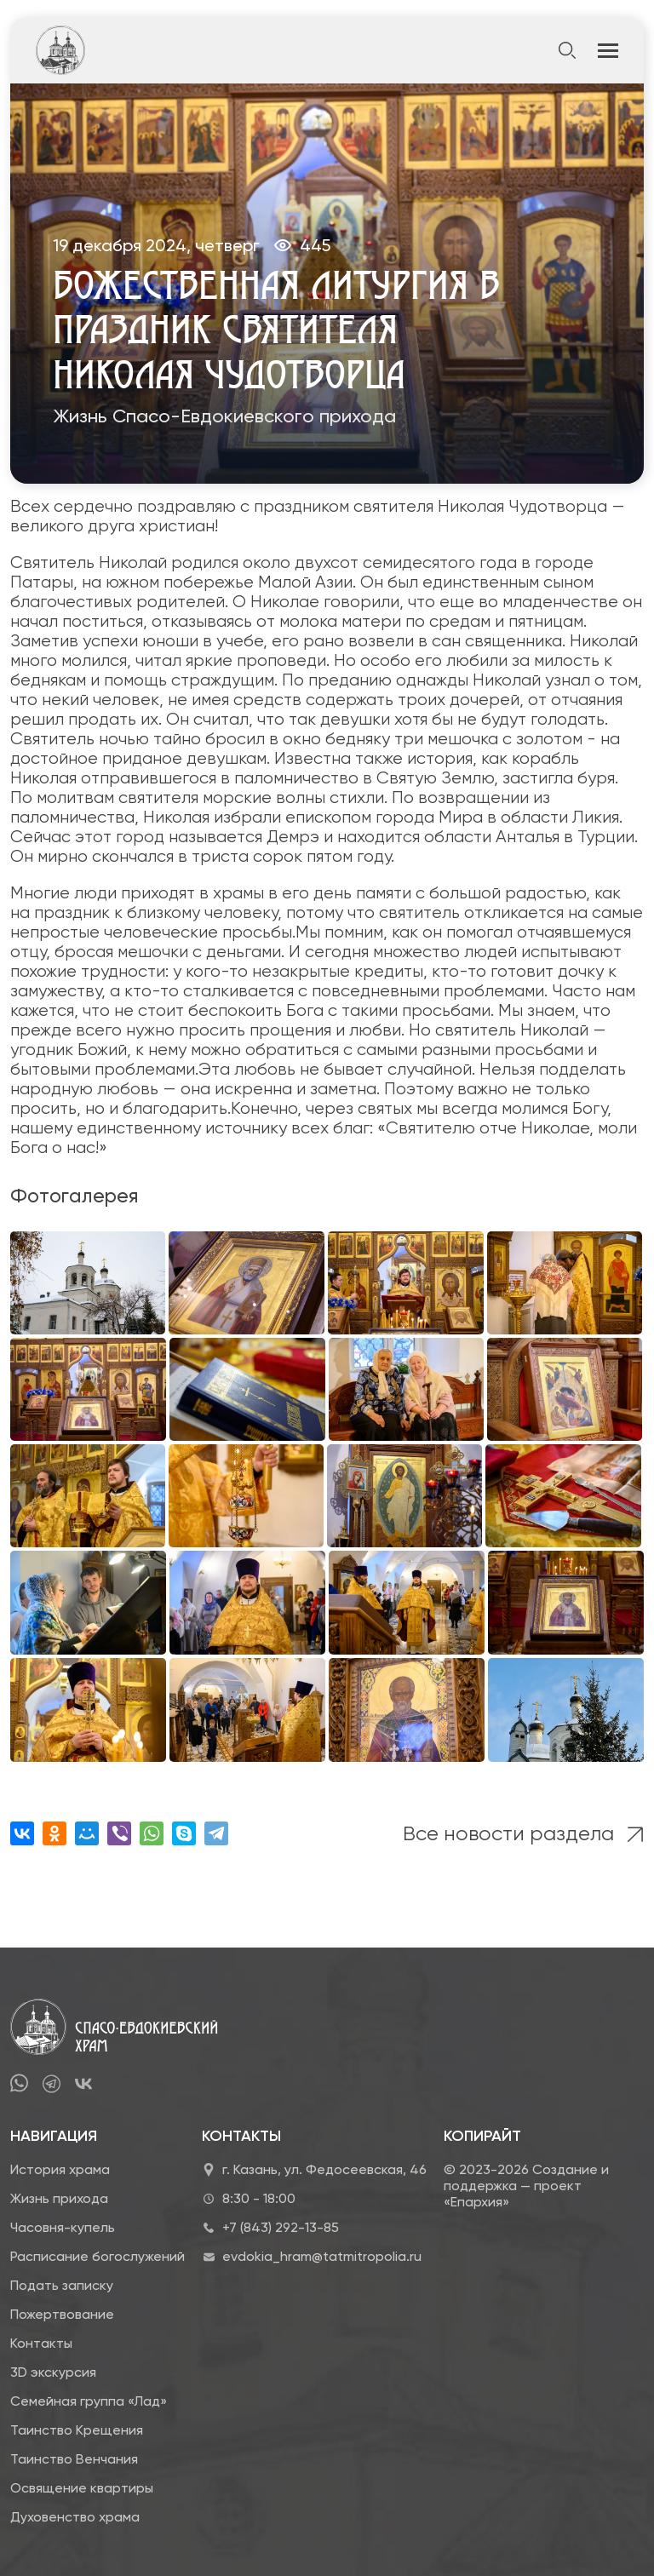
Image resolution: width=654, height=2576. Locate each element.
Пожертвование (62, 2314)
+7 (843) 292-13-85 (280, 2227)
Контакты (41, 2343)
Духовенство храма (75, 2517)
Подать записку (61, 2285)
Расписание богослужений (97, 2256)
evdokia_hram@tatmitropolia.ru (322, 2256)
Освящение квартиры (81, 2488)
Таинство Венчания (74, 2459)
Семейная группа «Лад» (88, 2401)
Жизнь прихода (59, 2198)
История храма (60, 2169)
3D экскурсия (53, 2372)
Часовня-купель (62, 2227)
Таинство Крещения (76, 2430)
